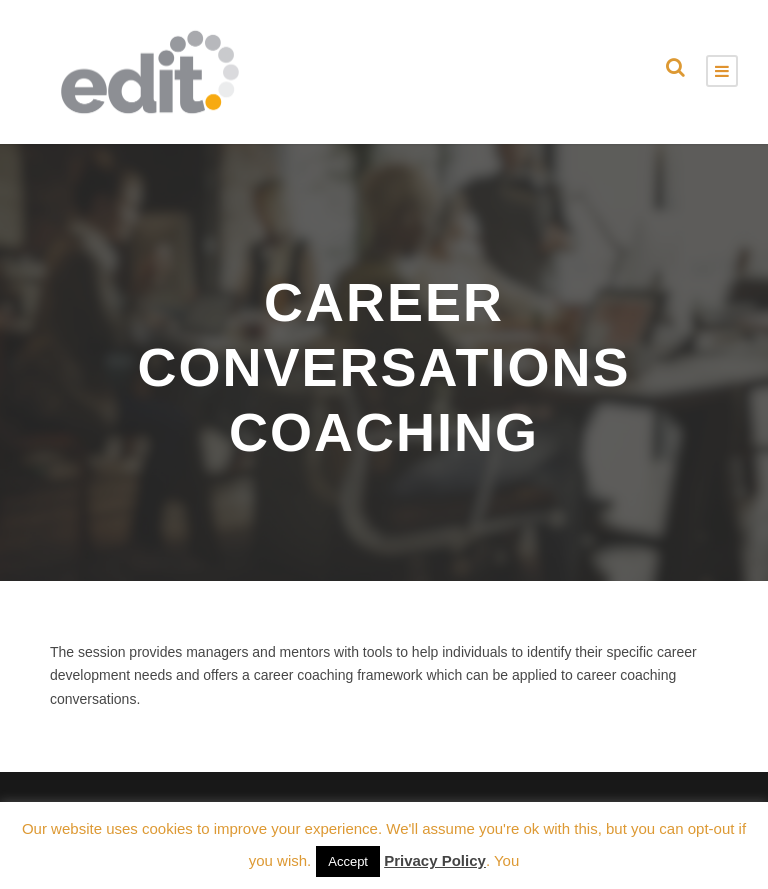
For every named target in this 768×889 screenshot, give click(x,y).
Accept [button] (348, 861)
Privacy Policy (435, 860)
